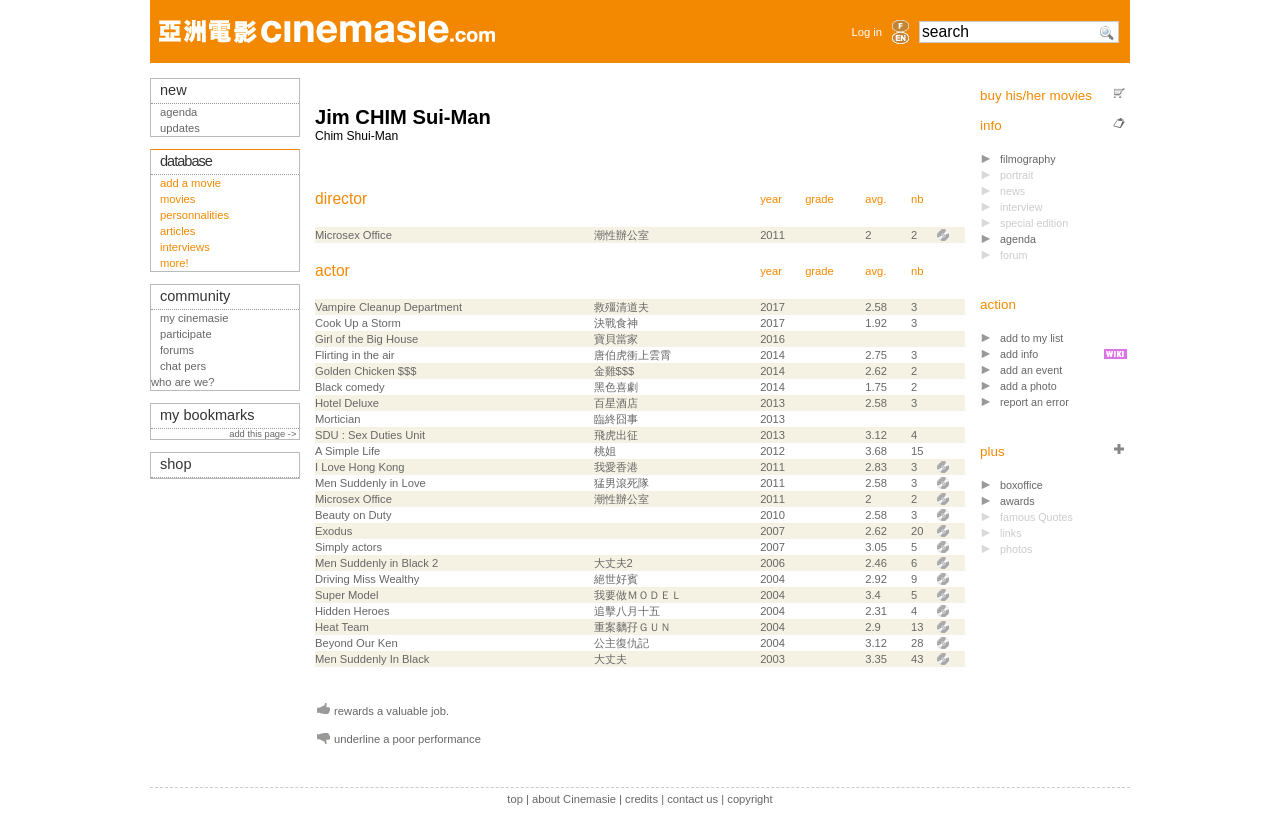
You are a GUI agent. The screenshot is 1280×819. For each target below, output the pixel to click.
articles (177, 231)
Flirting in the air (355, 355)
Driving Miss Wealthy (367, 579)
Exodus (333, 531)
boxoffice (1021, 485)
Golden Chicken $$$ (365, 371)
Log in (867, 32)
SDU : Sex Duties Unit (370, 435)
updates (180, 128)
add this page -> (264, 434)
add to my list (1031, 338)
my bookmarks (207, 415)
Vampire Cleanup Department (388, 307)
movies (177, 199)
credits (641, 799)
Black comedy (350, 387)
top (515, 799)
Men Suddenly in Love (370, 483)
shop (176, 464)
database (186, 161)
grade (819, 199)
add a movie (190, 183)
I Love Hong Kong (360, 467)
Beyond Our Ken (356, 643)
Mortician (337, 419)
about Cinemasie (574, 799)
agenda (1018, 239)
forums (177, 350)
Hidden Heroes (352, 611)
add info (1019, 354)
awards (1017, 501)
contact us (692, 799)
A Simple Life (347, 451)
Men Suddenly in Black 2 (376, 563)
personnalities (194, 215)
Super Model (346, 595)
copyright (749, 799)
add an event (1031, 370)
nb (917, 199)
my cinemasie (194, 318)
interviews (185, 247)
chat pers (183, 366)
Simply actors (348, 547)
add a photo (1028, 386)
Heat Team (342, 627)
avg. (875, 199)
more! (174, 263)
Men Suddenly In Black (372, 659)
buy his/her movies (1036, 95)
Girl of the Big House (366, 339)
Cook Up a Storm (358, 323)
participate (186, 334)
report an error (1034, 402)
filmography (1028, 159)
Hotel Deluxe (347, 403)
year (771, 199)
